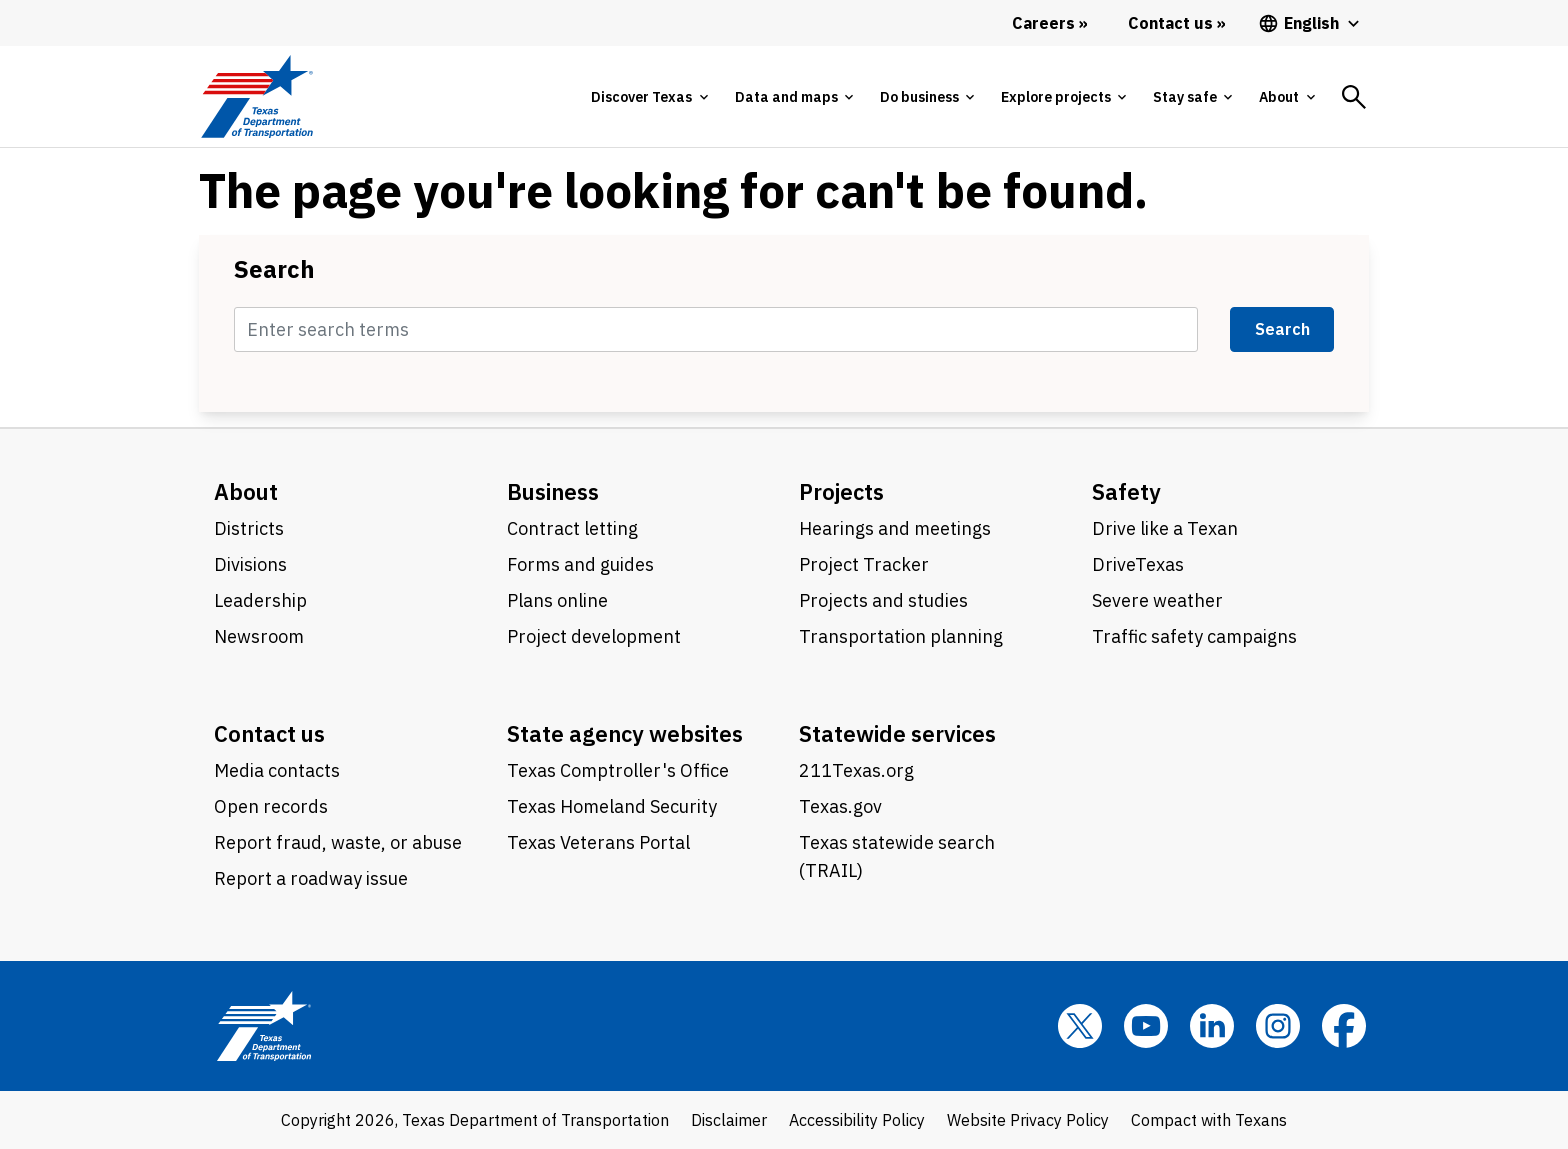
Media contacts (277, 770)
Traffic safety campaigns (1194, 636)
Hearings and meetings (895, 528)
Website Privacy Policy (1028, 1120)
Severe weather (1157, 600)
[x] (1080, 1026)
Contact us (269, 733)
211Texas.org (856, 770)
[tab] (649, 97)
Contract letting (572, 528)
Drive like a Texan (1165, 528)
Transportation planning (901, 636)
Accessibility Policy (857, 1120)
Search (274, 269)
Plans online (557, 600)
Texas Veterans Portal (598, 842)
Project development (594, 636)
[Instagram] (1278, 1026)
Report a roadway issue (311, 878)
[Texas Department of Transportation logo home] (256, 96)
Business (553, 491)
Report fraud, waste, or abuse (338, 842)
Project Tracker (864, 564)
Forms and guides (580, 564)
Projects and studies (883, 600)
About (246, 491)
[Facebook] (1344, 1026)
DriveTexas (1138, 564)
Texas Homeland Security (612, 806)
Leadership (260, 600)
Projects (841, 491)
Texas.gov (840, 806)
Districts (249, 528)
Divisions (250, 564)
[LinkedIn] (1212, 1026)
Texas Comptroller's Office (618, 770)
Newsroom (259, 636)
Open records (271, 806)
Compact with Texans (1209, 1120)
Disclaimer (729, 1120)
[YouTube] (1146, 1026)
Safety (1126, 491)
